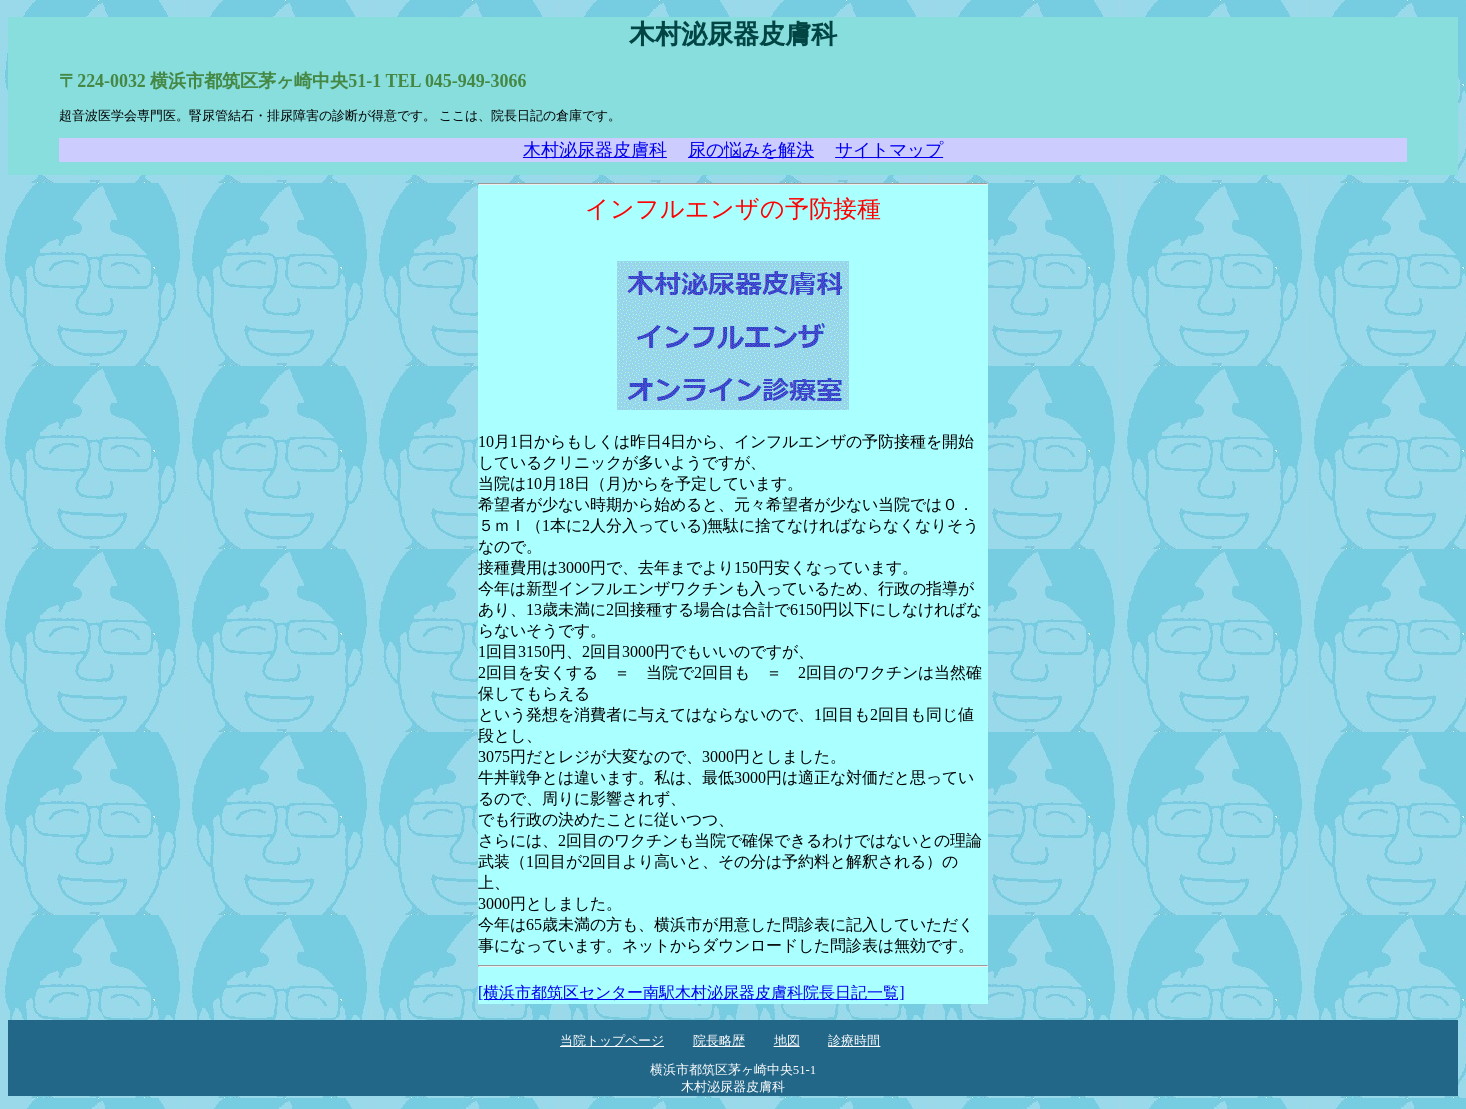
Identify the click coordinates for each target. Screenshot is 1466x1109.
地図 (787, 1041)
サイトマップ (889, 150)
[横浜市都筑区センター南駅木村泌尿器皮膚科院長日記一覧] (691, 992)
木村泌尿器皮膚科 (595, 150)
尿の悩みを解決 (751, 150)
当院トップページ (612, 1041)
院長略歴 (719, 1041)
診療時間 (854, 1041)
